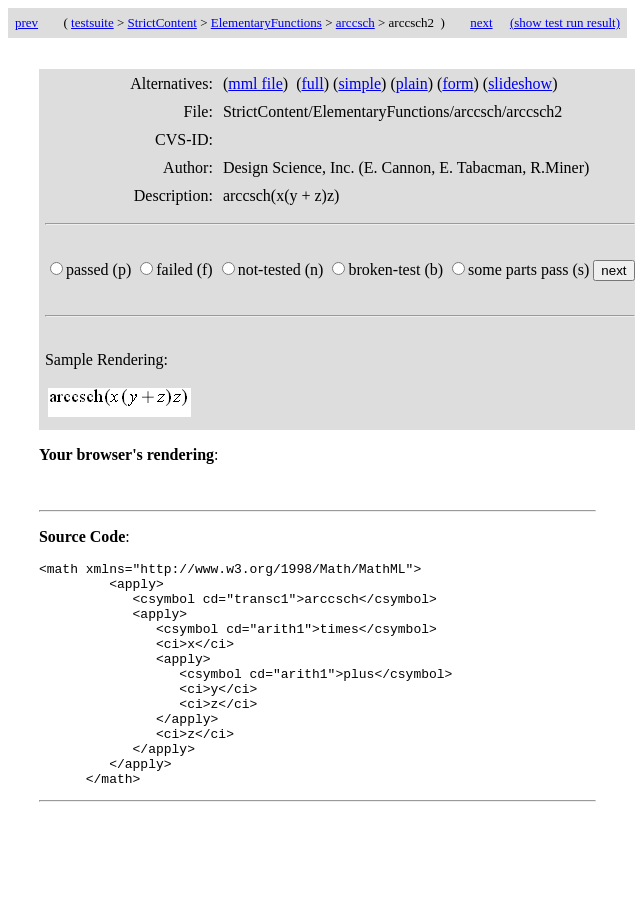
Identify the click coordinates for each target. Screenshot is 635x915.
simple (359, 83)
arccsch (355, 22)
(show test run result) (565, 22)
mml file (255, 83)
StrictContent (162, 22)
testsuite (92, 22)
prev (26, 22)
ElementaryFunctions (266, 22)
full (313, 83)
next (481, 22)
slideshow (520, 83)
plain (412, 83)
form (457, 83)
